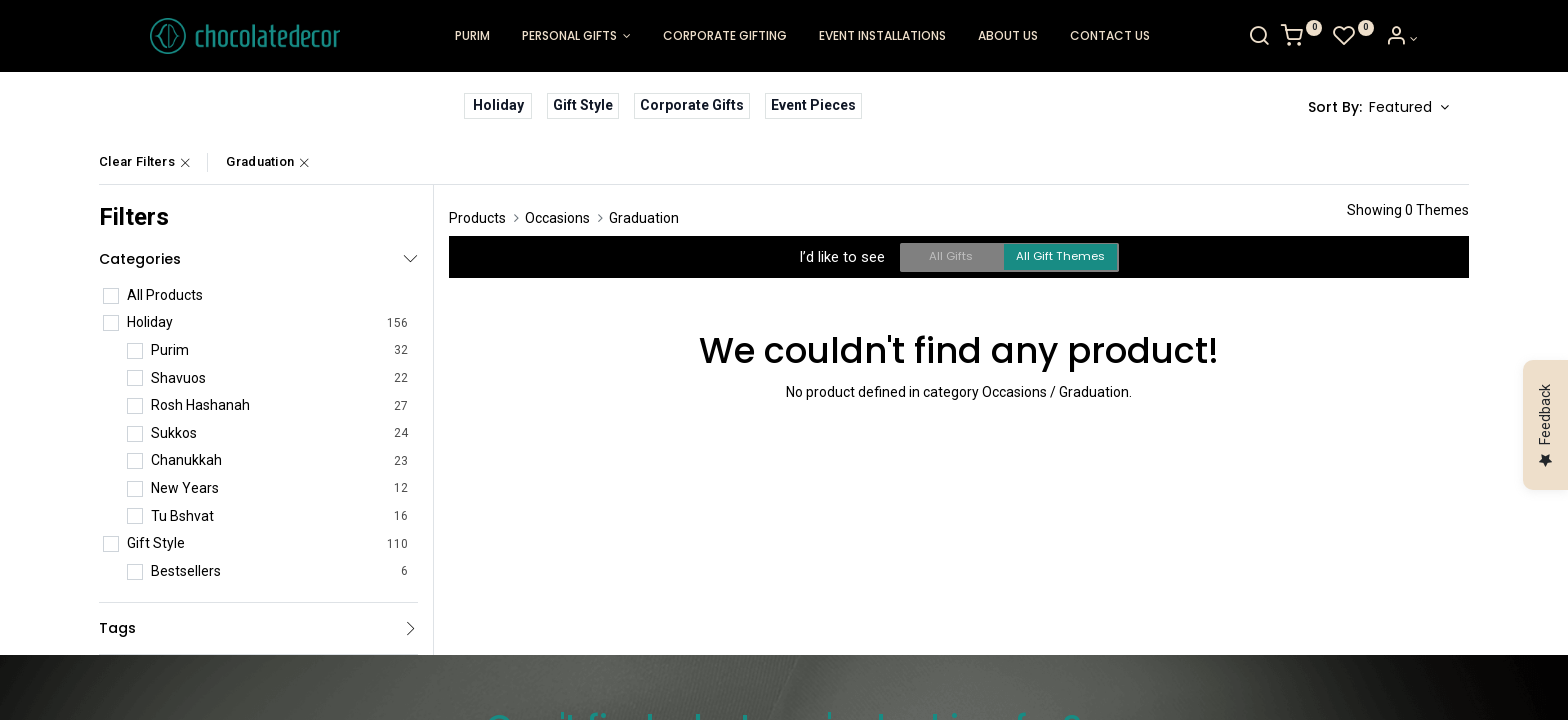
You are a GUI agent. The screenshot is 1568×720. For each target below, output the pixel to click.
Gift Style (583, 105)
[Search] (1310, 39)
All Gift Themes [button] (1060, 256)
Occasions (557, 218)
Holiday (498, 105)
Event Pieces (813, 105)
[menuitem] (472, 36)
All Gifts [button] (951, 256)
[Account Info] (1452, 39)
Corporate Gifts (692, 105)
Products (477, 218)
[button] (1409, 108)
